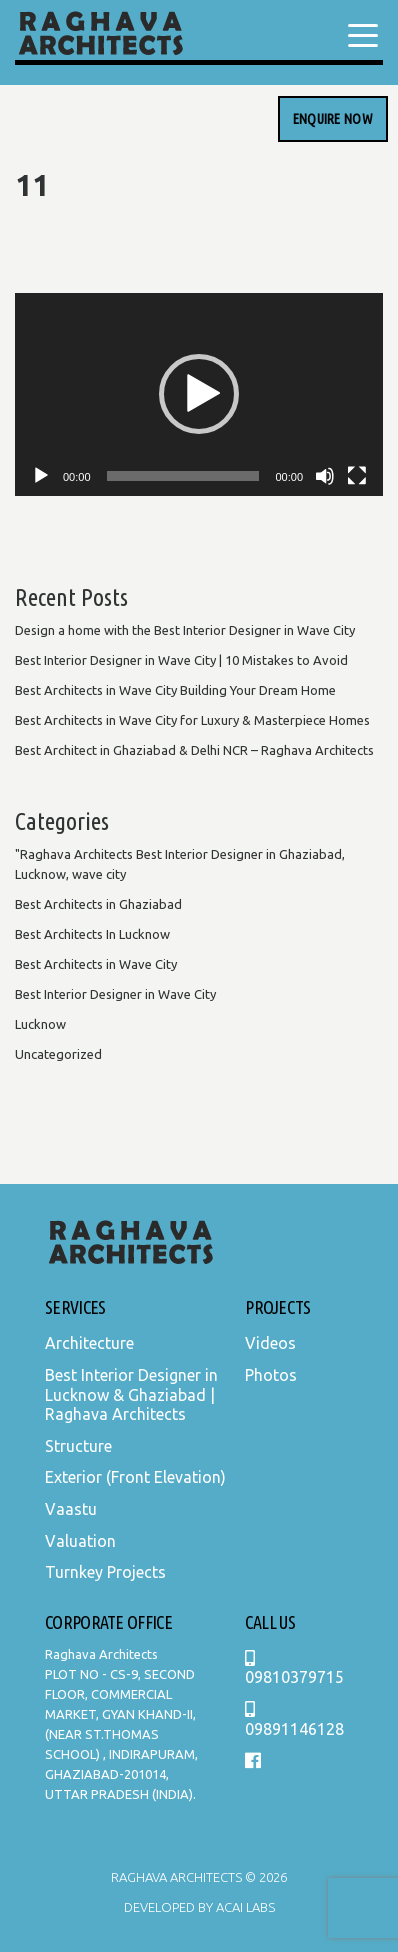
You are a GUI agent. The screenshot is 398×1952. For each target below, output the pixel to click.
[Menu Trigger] (363, 35)
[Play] (41, 476)
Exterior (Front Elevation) (135, 1477)
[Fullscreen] (357, 476)
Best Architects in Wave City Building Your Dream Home (175, 690)
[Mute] (325, 476)
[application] (199, 394)
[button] (199, 394)
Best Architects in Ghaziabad (98, 904)
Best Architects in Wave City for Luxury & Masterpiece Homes (192, 720)
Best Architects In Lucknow (92, 934)
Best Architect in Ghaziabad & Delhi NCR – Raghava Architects (194, 750)
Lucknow (40, 1024)
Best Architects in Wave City (96, 964)
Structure (78, 1446)
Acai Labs (244, 1907)
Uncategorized (58, 1054)
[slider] (183, 476)
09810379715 (294, 1668)
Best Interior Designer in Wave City (115, 994)
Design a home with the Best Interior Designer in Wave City (185, 630)
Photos (271, 1375)
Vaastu (71, 1509)
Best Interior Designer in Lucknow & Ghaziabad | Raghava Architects (131, 1394)
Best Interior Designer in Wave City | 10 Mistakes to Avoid (181, 660)
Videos (270, 1343)
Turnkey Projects (105, 1572)
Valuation (80, 1541)
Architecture (89, 1343)
